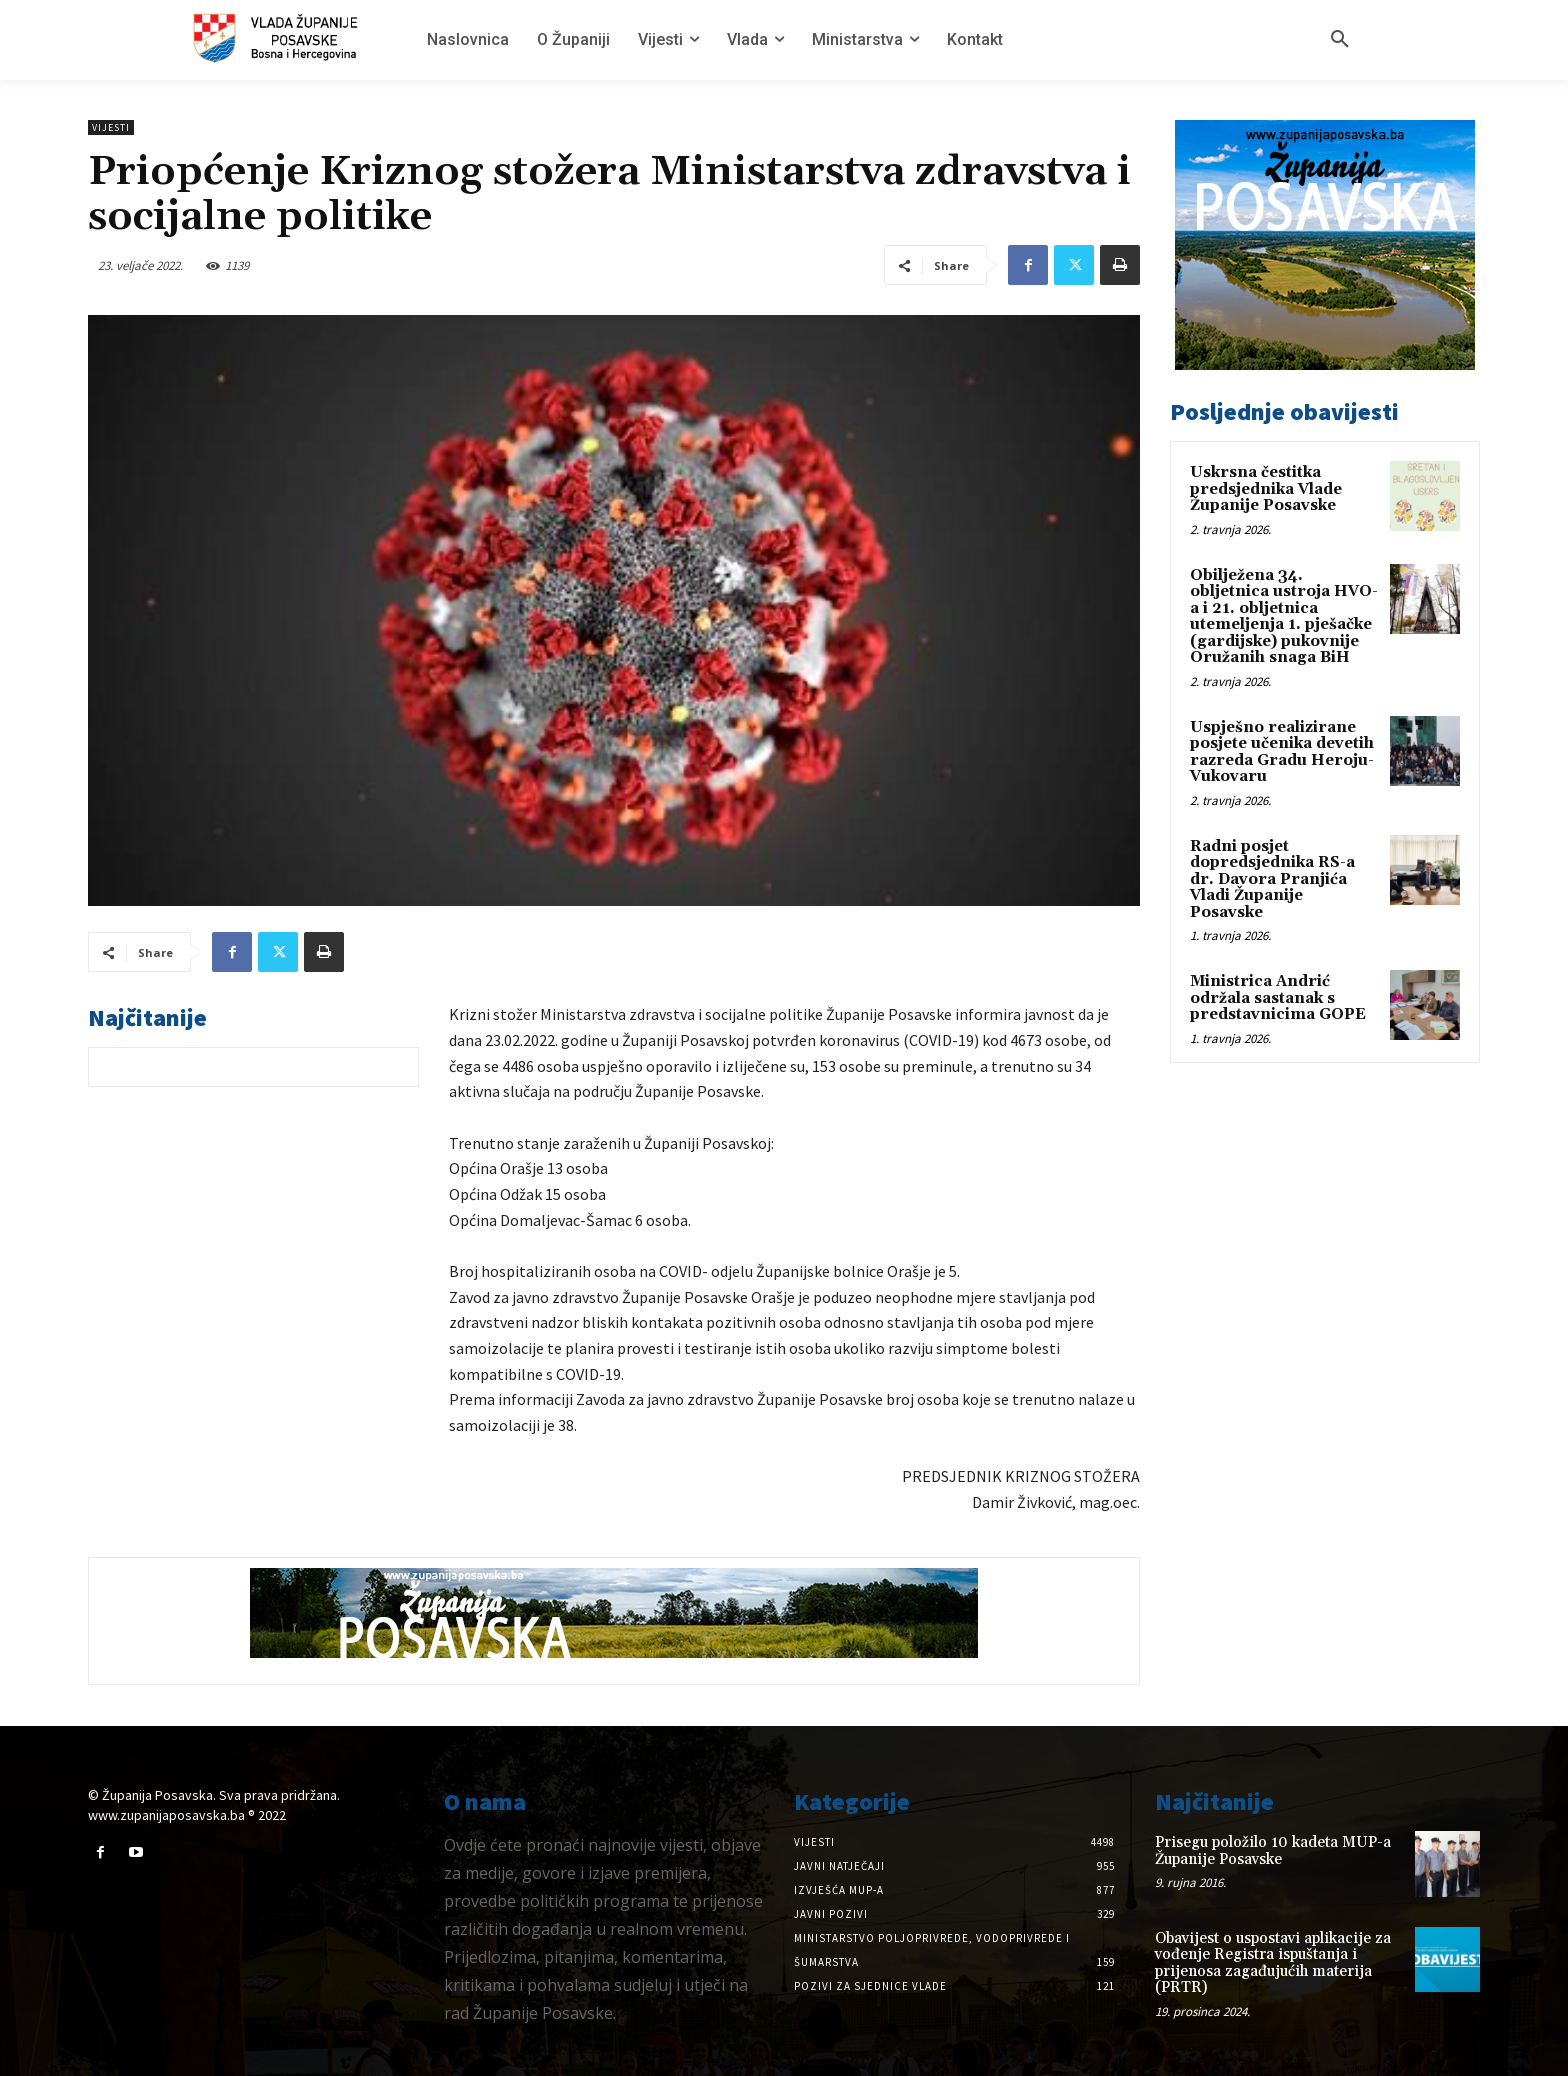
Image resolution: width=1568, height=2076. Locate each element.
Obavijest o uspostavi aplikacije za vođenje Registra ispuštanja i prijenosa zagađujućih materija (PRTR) (1273, 1963)
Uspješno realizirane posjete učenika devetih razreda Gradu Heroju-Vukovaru (1282, 752)
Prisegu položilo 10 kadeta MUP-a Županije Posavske (1273, 1851)
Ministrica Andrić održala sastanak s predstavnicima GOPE (1278, 998)
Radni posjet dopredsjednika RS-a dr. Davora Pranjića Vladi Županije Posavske (1272, 879)
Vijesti (111, 127)
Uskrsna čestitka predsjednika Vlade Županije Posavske (1266, 489)
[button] (1340, 40)
